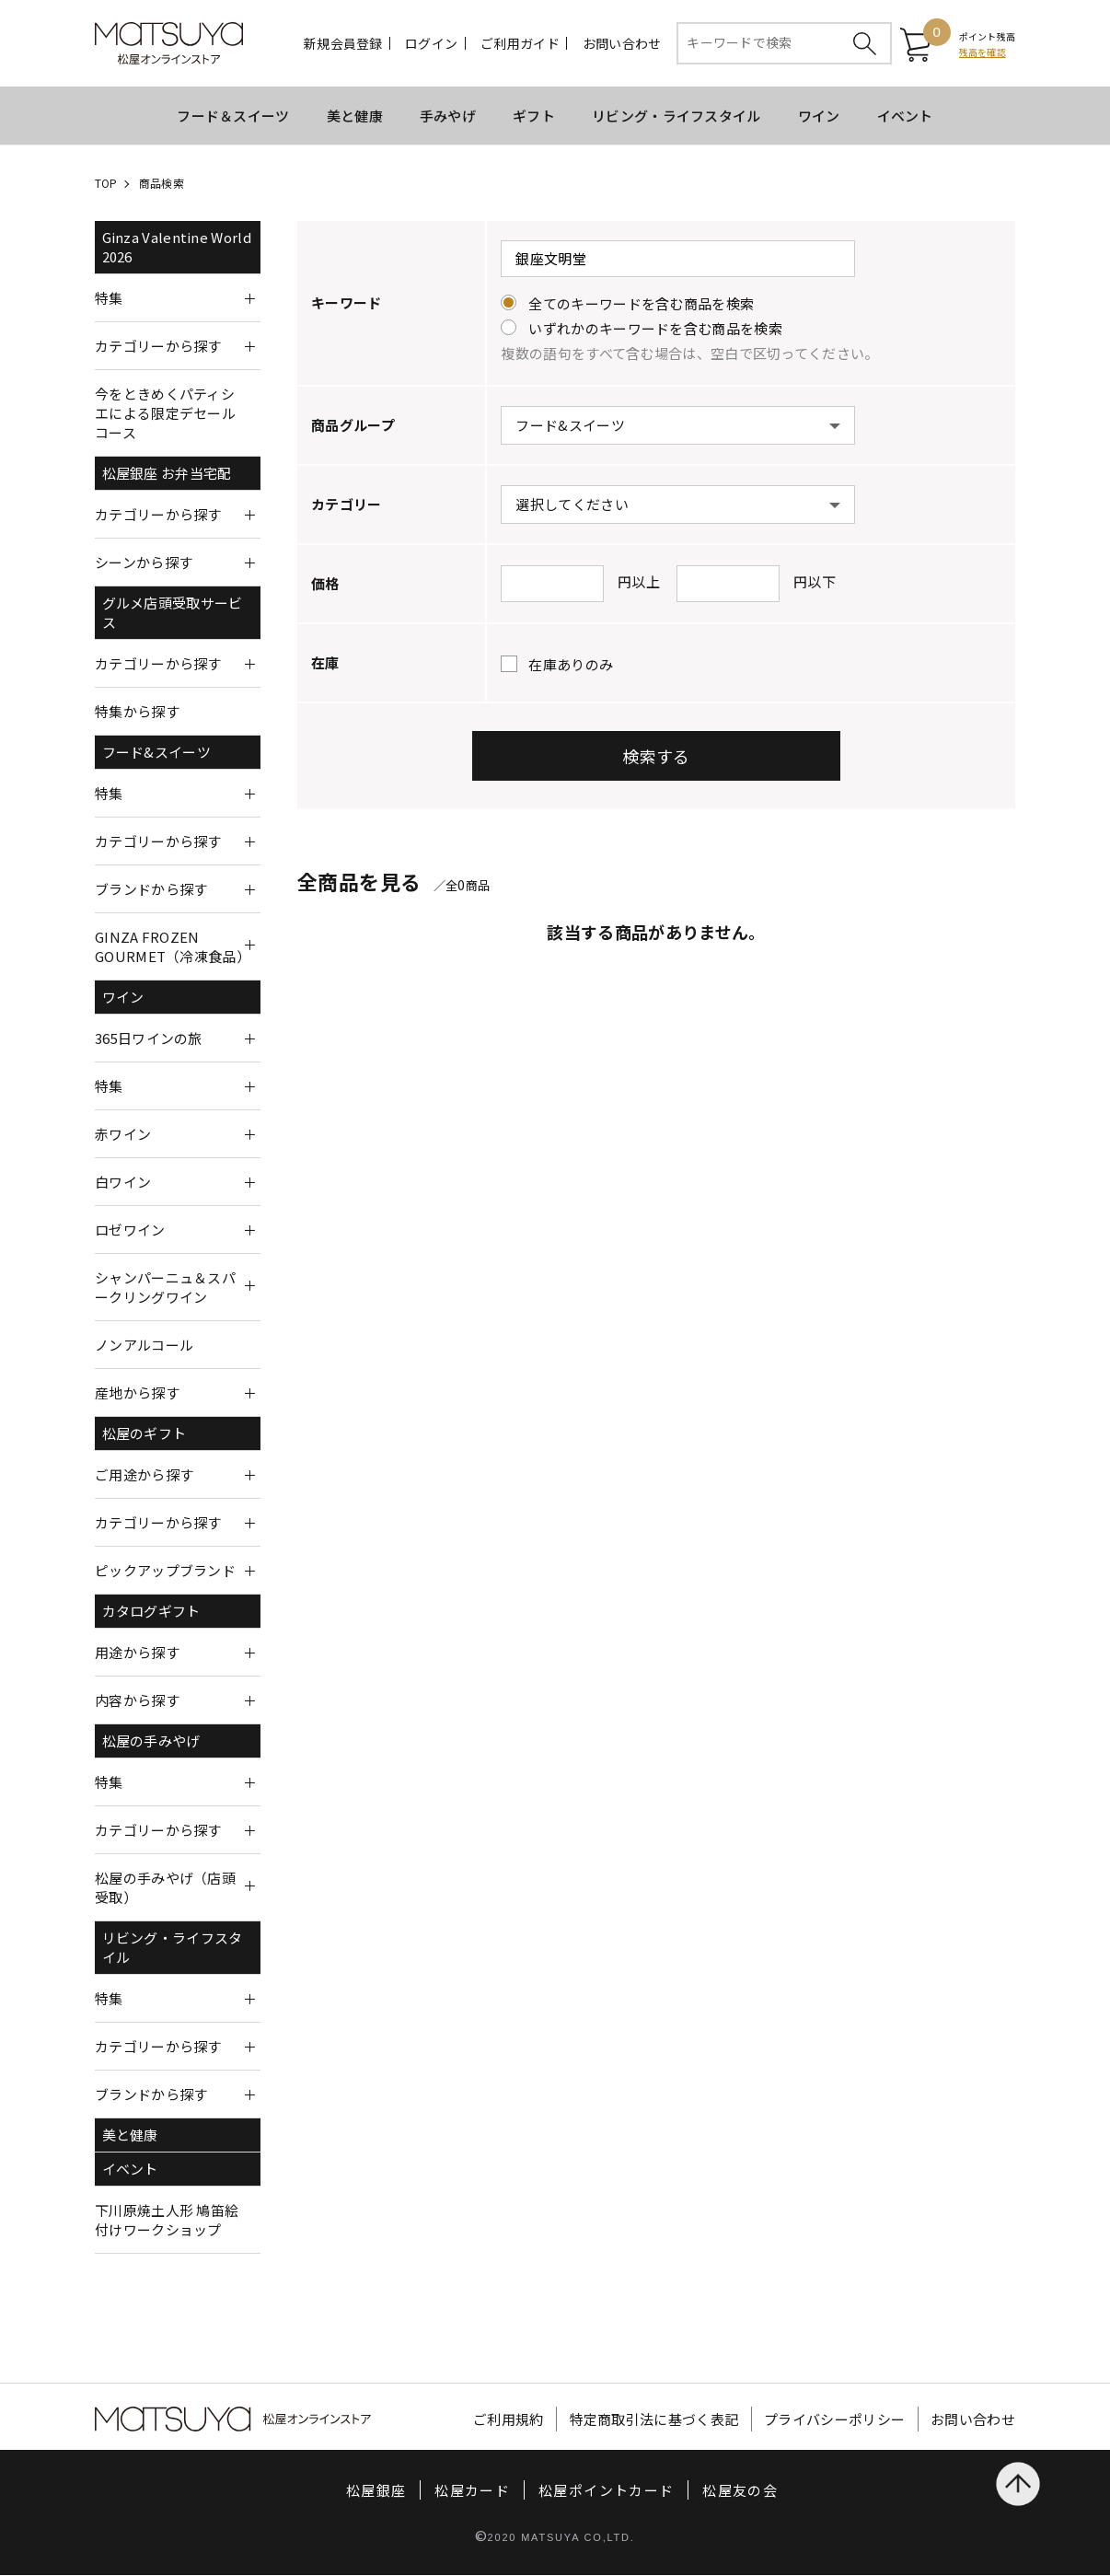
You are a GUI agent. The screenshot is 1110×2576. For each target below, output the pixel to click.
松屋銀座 (376, 2491)
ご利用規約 (508, 2420)
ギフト (534, 116)
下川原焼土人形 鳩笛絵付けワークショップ (166, 2220)
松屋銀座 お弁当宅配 (167, 473)
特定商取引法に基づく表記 (654, 2420)
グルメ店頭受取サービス (172, 613)
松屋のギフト (144, 1434)
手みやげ (448, 116)
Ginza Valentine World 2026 (176, 247)
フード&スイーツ (156, 752)
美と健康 (355, 116)
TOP (106, 183)
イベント (905, 116)
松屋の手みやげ (151, 1741)
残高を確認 (982, 52)
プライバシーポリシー (834, 2420)
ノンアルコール (144, 1345)
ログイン (431, 44)
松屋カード (472, 2491)
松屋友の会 (740, 2491)
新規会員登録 (343, 44)
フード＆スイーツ (233, 116)
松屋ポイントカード (606, 2491)
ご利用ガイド (520, 44)
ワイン (819, 116)
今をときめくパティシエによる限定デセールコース (165, 414)
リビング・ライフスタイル (676, 116)
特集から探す (137, 712)
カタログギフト (151, 1611)
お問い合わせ (622, 44)
